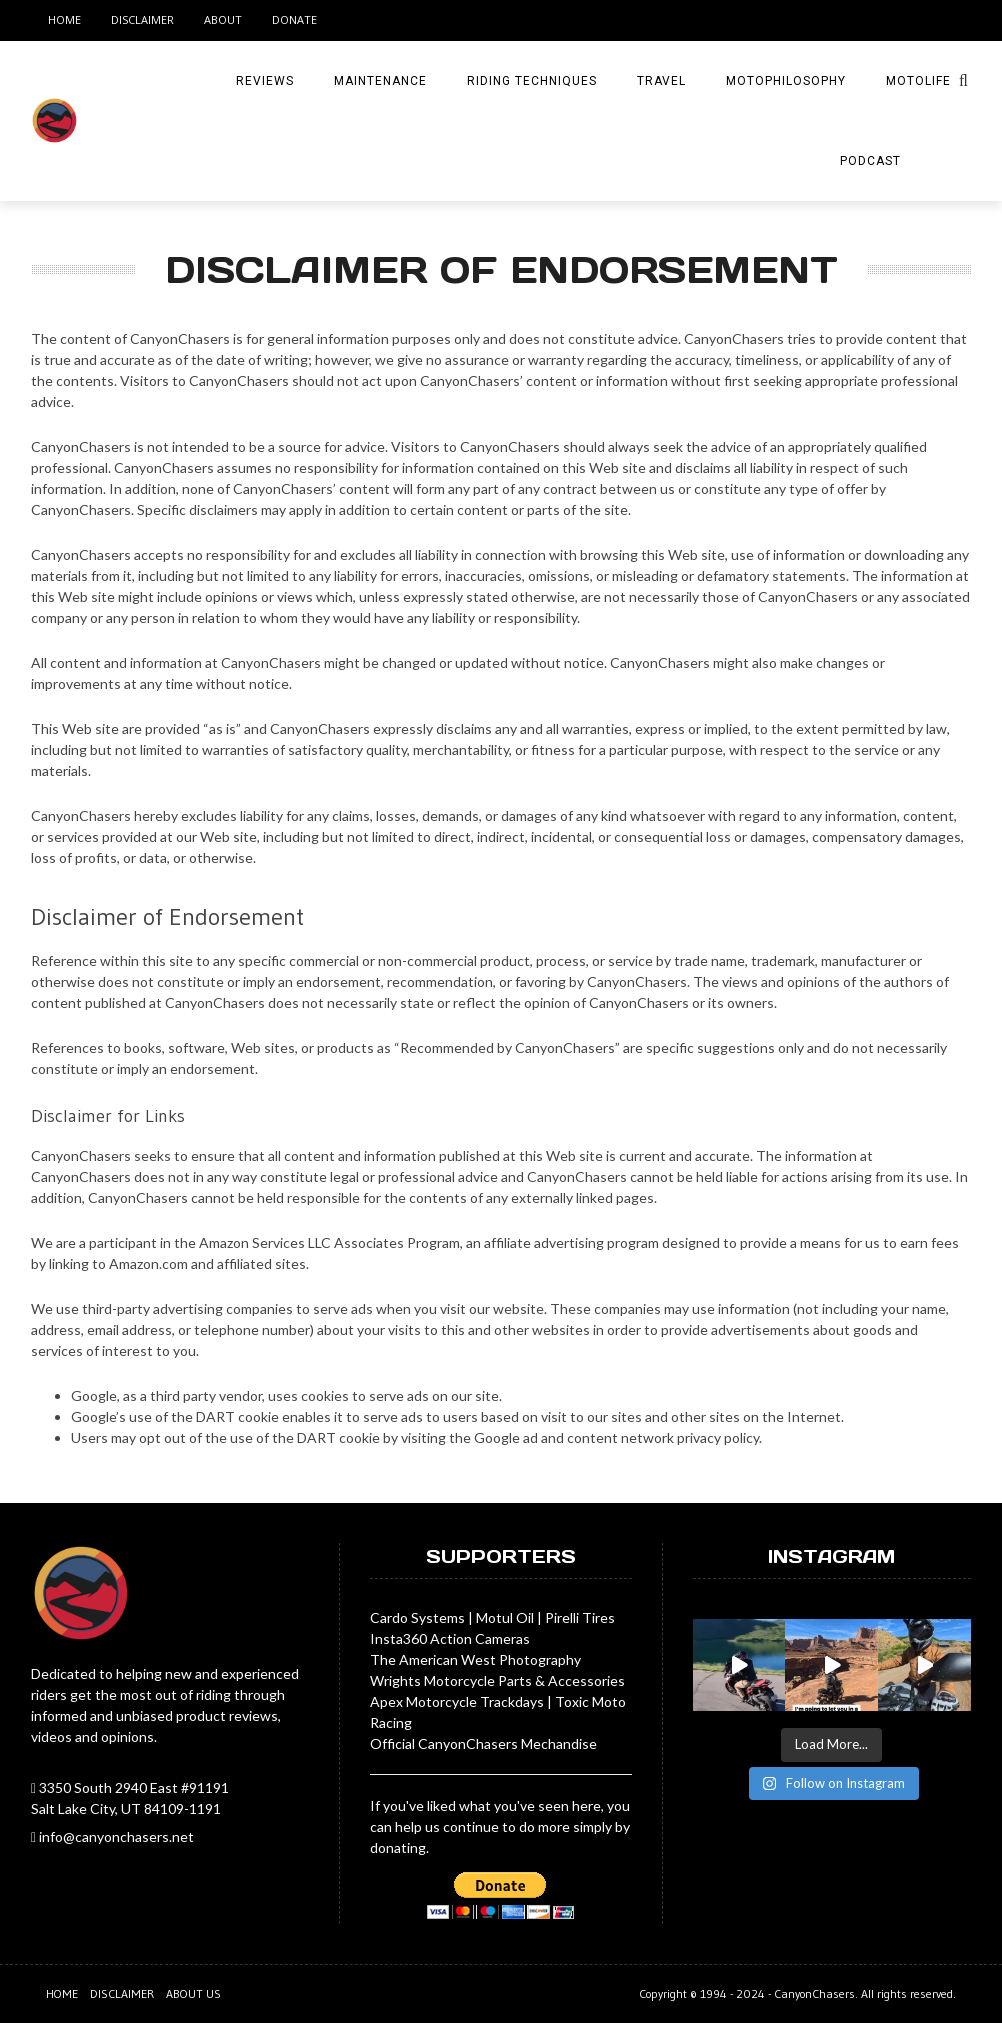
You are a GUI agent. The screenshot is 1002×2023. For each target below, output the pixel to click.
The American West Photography (475, 1659)
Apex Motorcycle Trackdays (457, 1701)
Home (64, 19)
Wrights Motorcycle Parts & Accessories (497, 1680)
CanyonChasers (814, 1993)
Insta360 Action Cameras (450, 1638)
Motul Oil (505, 1617)
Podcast (870, 161)
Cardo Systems (417, 1617)
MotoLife (918, 81)
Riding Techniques (532, 81)
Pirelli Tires (580, 1617)
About (223, 19)
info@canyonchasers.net (116, 1836)
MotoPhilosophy (786, 81)
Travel (661, 81)
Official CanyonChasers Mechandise (483, 1743)
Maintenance (380, 81)
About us (193, 1993)
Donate (294, 19)
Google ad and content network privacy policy (616, 1437)
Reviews (265, 81)
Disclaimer (142, 19)
